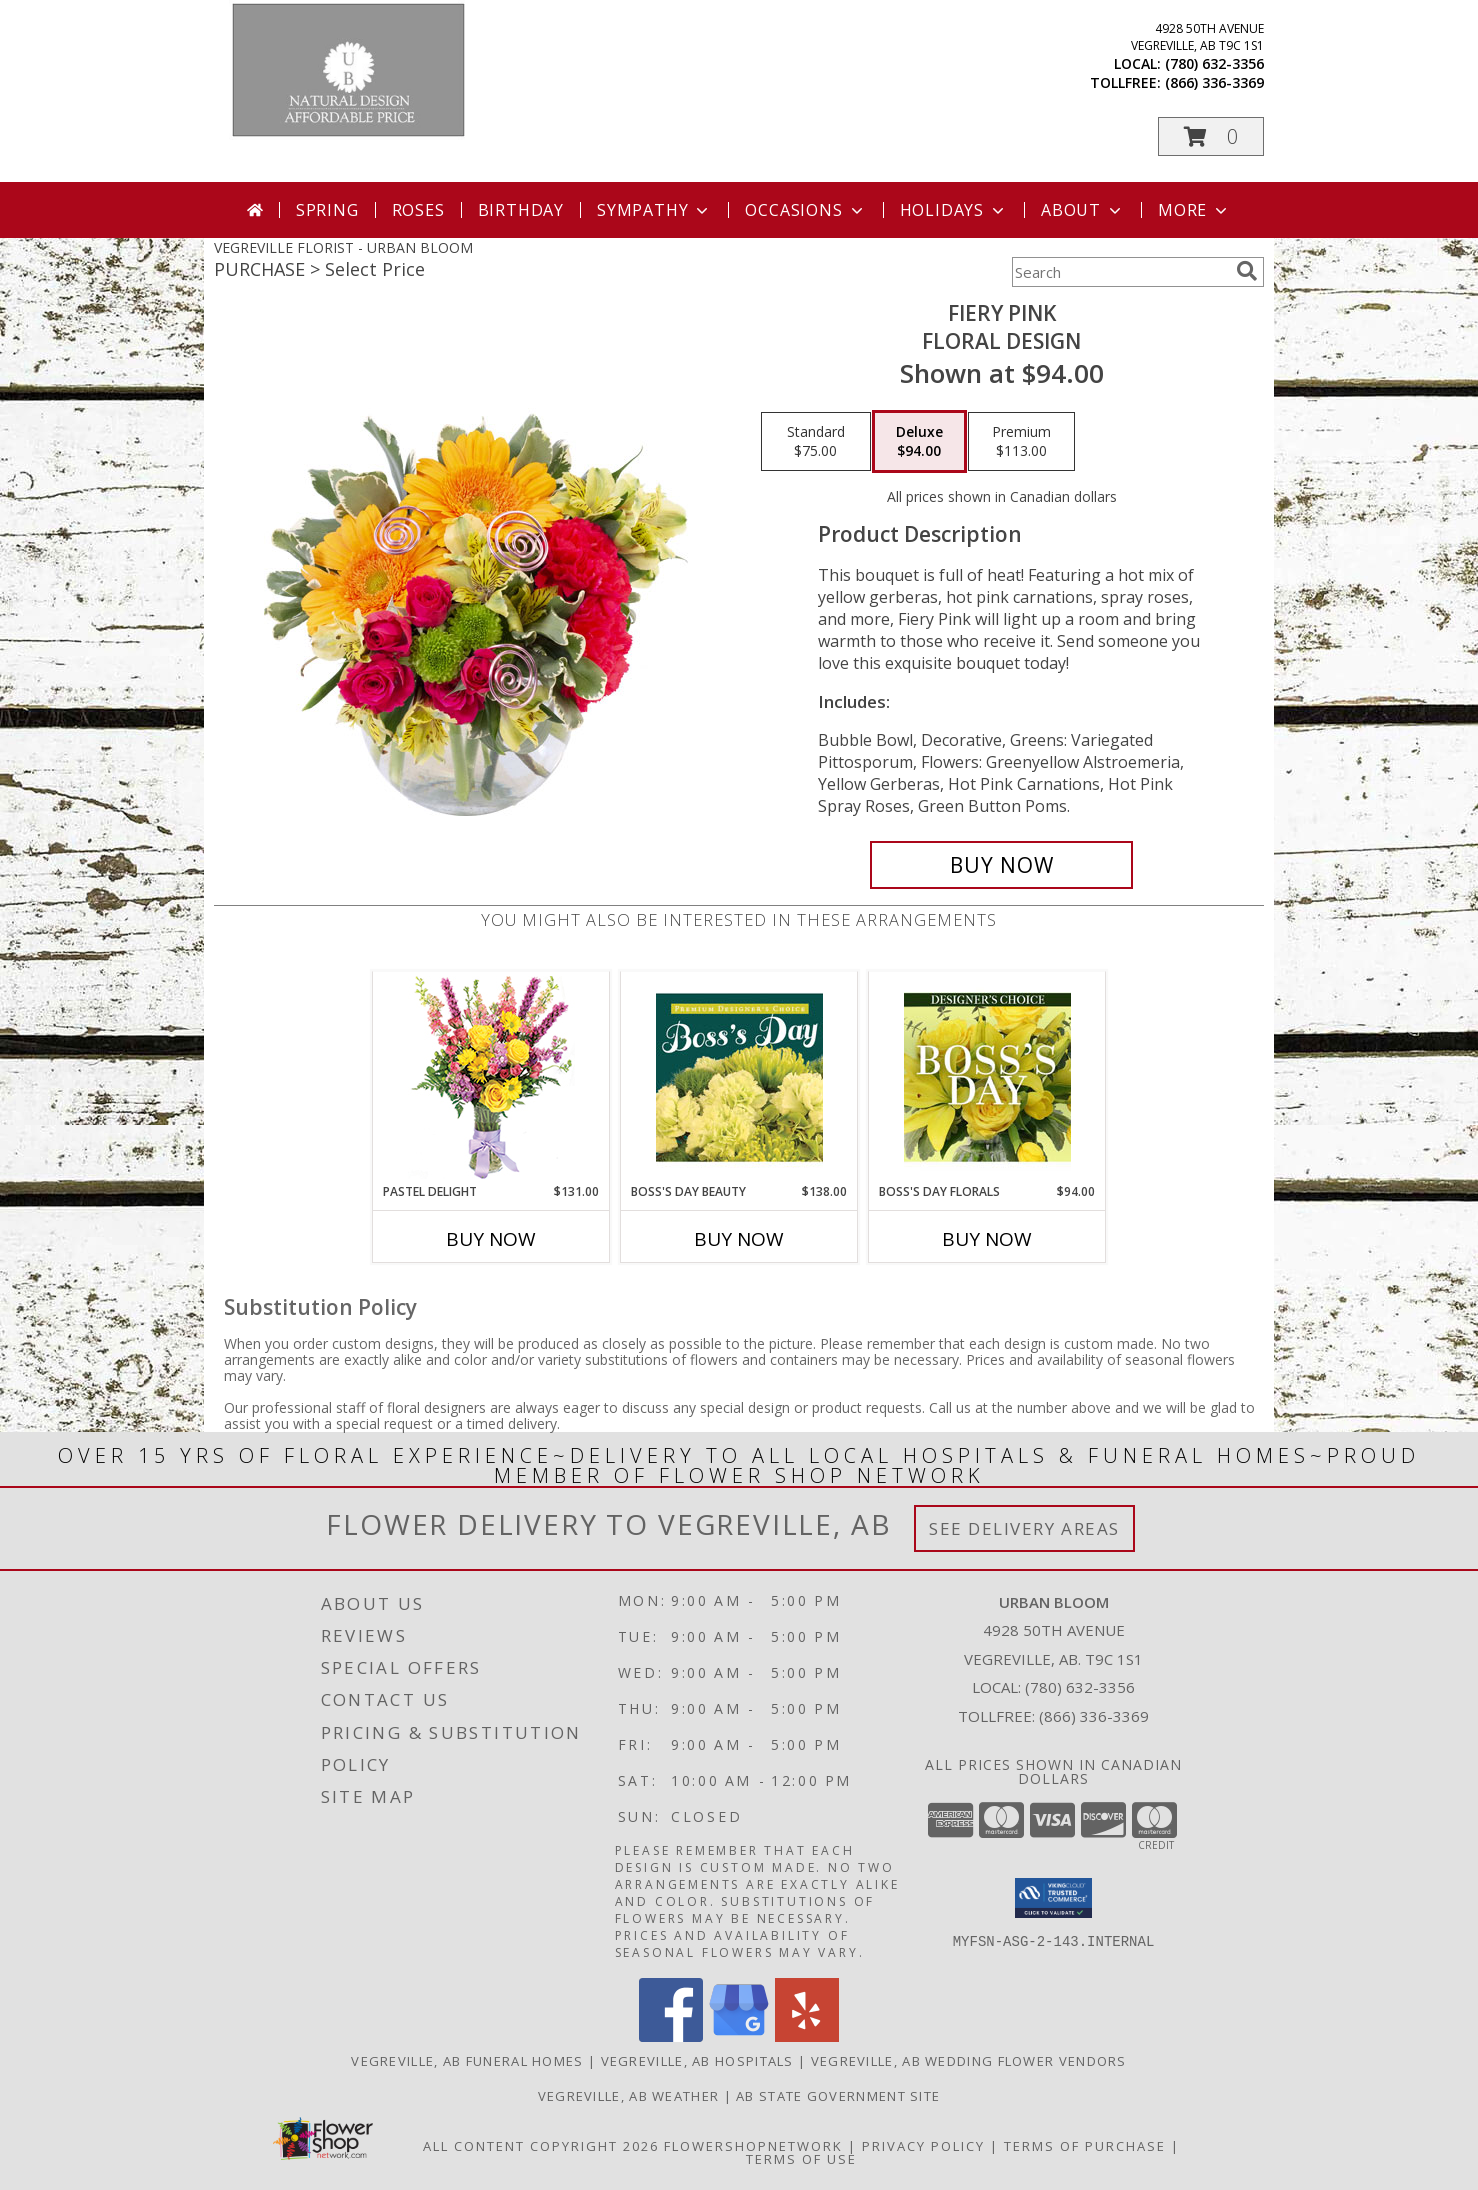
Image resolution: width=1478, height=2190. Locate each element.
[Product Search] (1120, 272)
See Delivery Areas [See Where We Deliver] (1024, 1528)
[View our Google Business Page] (739, 2036)
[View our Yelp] (807, 2036)
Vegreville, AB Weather (629, 2096)
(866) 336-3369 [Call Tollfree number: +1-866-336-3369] (1094, 1716)
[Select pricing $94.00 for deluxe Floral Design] (919, 442)
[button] (1211, 136)
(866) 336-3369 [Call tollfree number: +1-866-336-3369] (1214, 82)
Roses (418, 210)
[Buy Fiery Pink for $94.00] (1001, 865)
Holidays (954, 210)
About (1083, 210)
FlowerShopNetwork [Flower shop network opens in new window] (753, 2146)
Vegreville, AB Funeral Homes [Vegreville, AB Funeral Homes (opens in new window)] (467, 2061)
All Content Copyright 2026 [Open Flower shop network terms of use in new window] (541, 2146)
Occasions (805, 210)
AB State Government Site (838, 2096)
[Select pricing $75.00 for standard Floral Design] (816, 442)
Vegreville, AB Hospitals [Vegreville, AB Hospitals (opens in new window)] (697, 2061)
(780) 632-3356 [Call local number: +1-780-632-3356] (1214, 63)
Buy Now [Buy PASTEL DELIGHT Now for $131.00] (491, 1239)
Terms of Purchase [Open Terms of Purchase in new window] (1085, 2146)
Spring (327, 210)
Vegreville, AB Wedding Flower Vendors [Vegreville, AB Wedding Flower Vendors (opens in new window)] (969, 2061)
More (1194, 210)
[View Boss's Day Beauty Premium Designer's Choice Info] (739, 1077)
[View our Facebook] (671, 2036)
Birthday (521, 210)
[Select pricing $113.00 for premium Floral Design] (1021, 442)
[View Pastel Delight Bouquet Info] (491, 1077)
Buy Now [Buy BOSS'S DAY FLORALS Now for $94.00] (987, 1239)
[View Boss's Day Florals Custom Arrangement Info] (987, 1077)
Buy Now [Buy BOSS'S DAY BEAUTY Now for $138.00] (739, 1239)
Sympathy (654, 210)
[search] (1247, 271)
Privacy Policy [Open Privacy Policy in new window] (923, 2146)
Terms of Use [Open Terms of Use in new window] (801, 2159)
